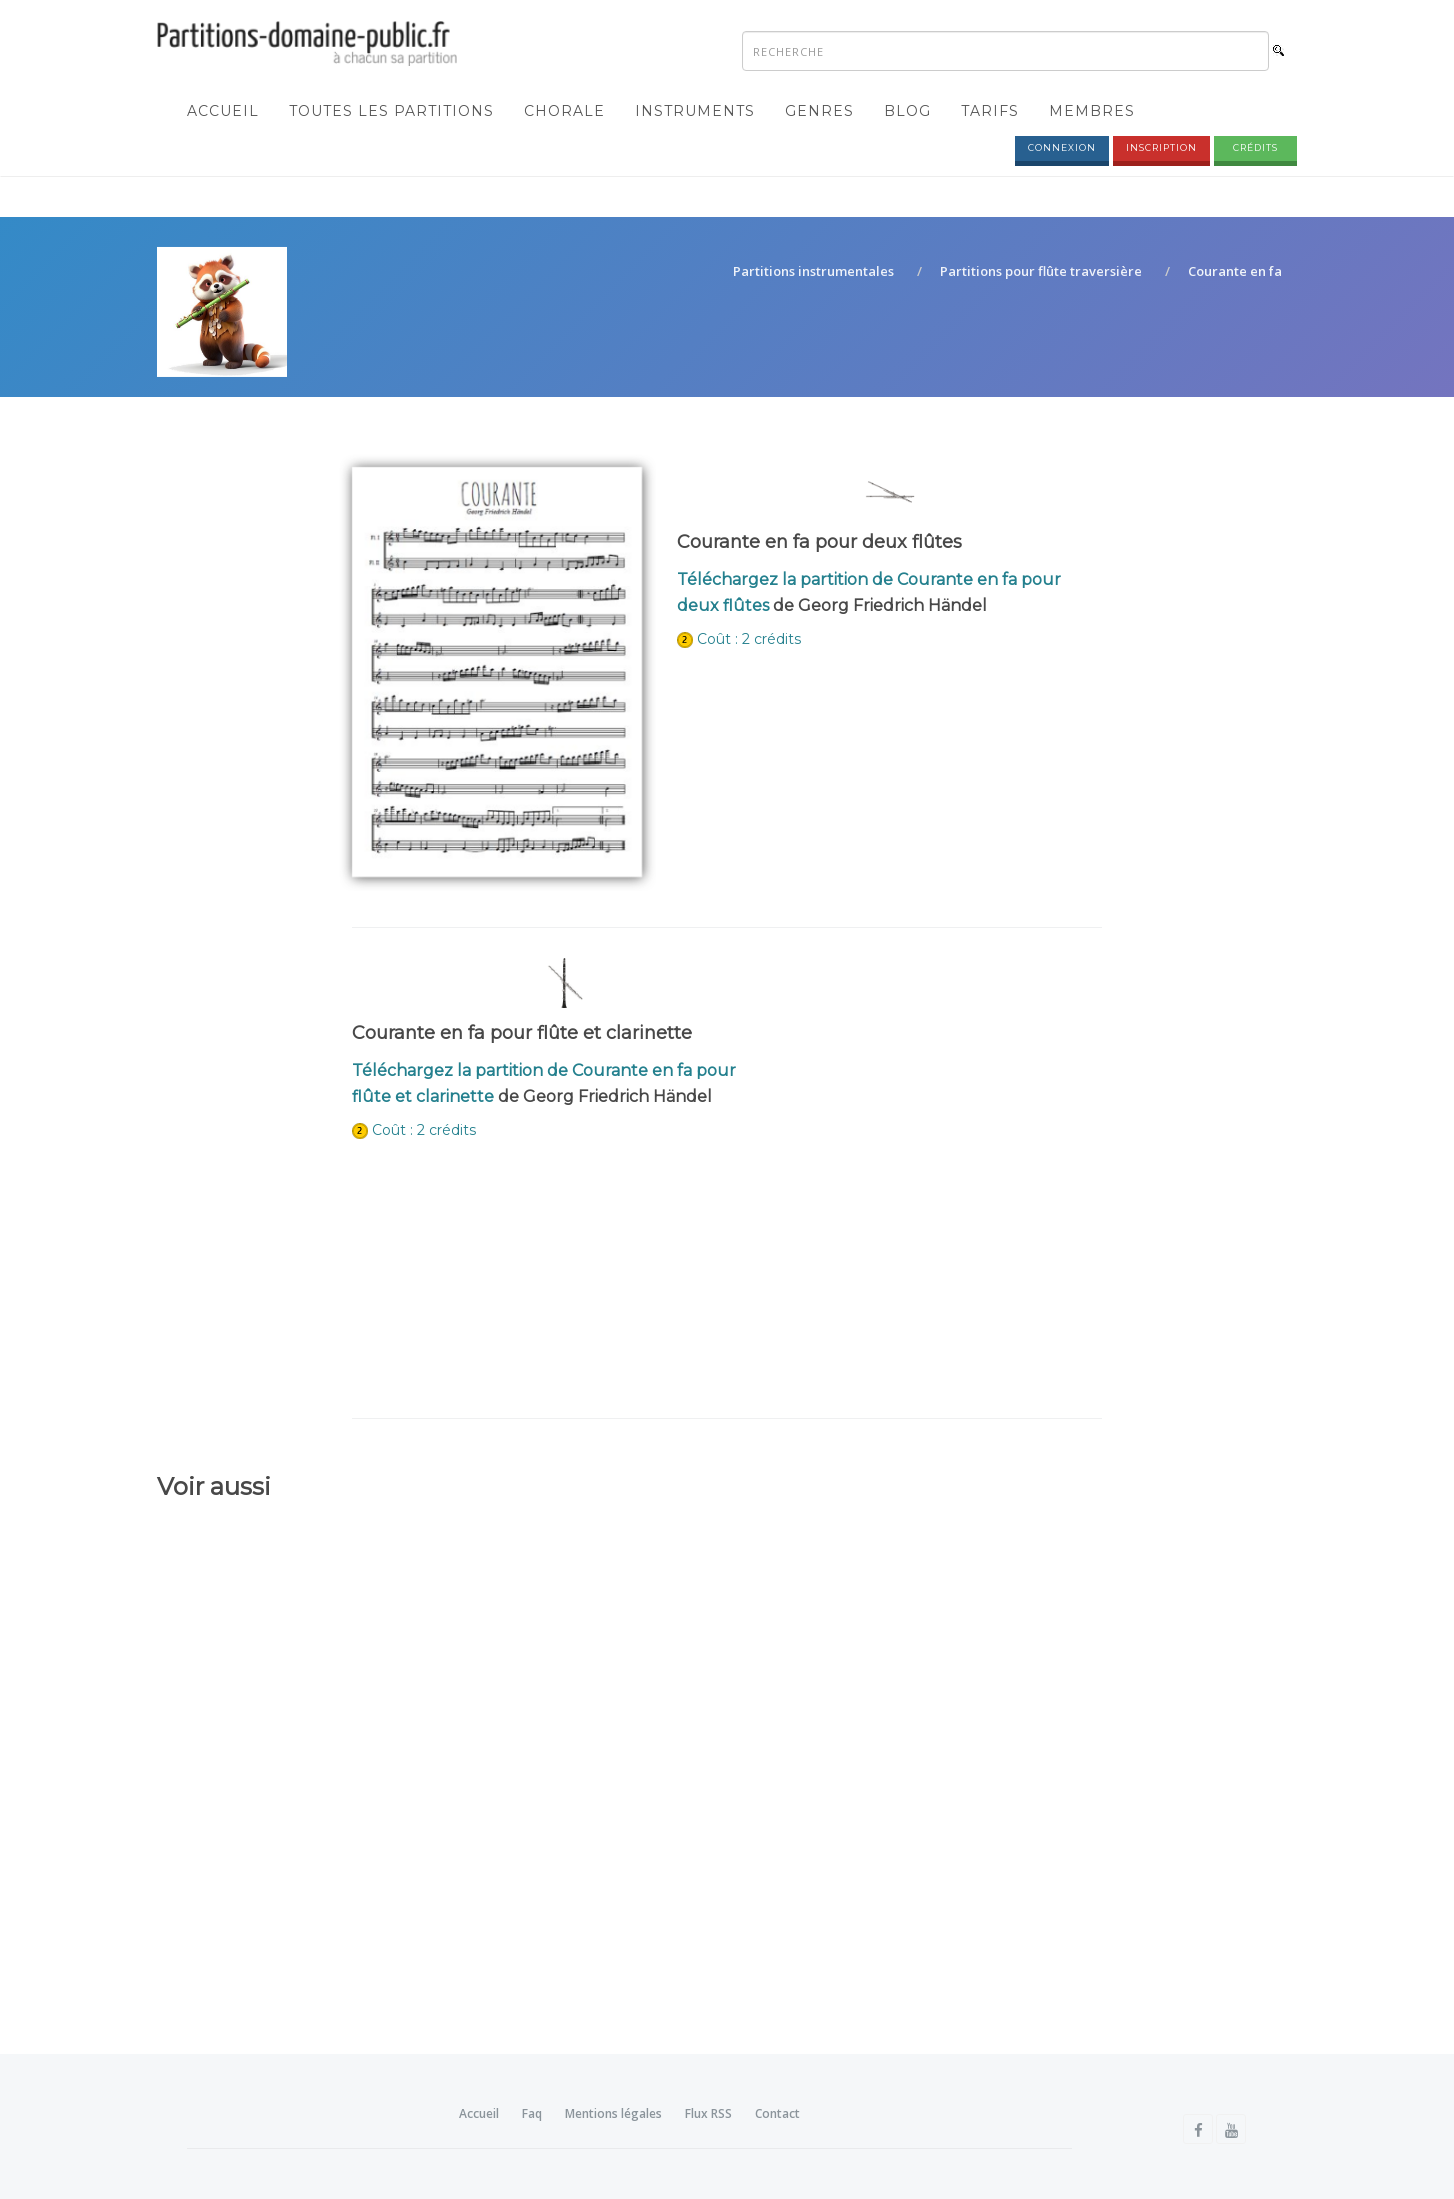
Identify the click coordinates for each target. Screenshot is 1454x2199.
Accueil (223, 111)
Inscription (1161, 147)
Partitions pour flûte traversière (1041, 271)
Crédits (1255, 147)
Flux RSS (708, 2113)
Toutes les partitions (391, 111)
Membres (1092, 111)
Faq (532, 2113)
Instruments (695, 111)
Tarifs (990, 111)
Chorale (564, 111)
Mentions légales (613, 2113)
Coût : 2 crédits (749, 639)
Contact (777, 2113)
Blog (907, 111)
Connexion (1062, 147)
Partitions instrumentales (813, 271)
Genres (819, 111)
